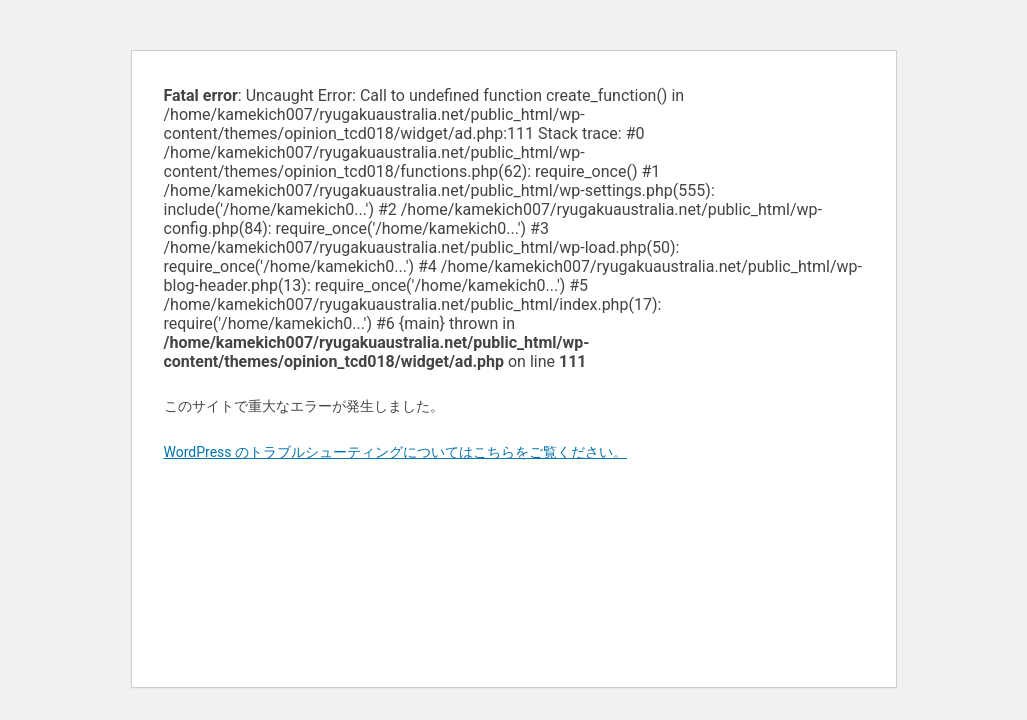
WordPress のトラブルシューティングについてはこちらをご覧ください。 (396, 452)
